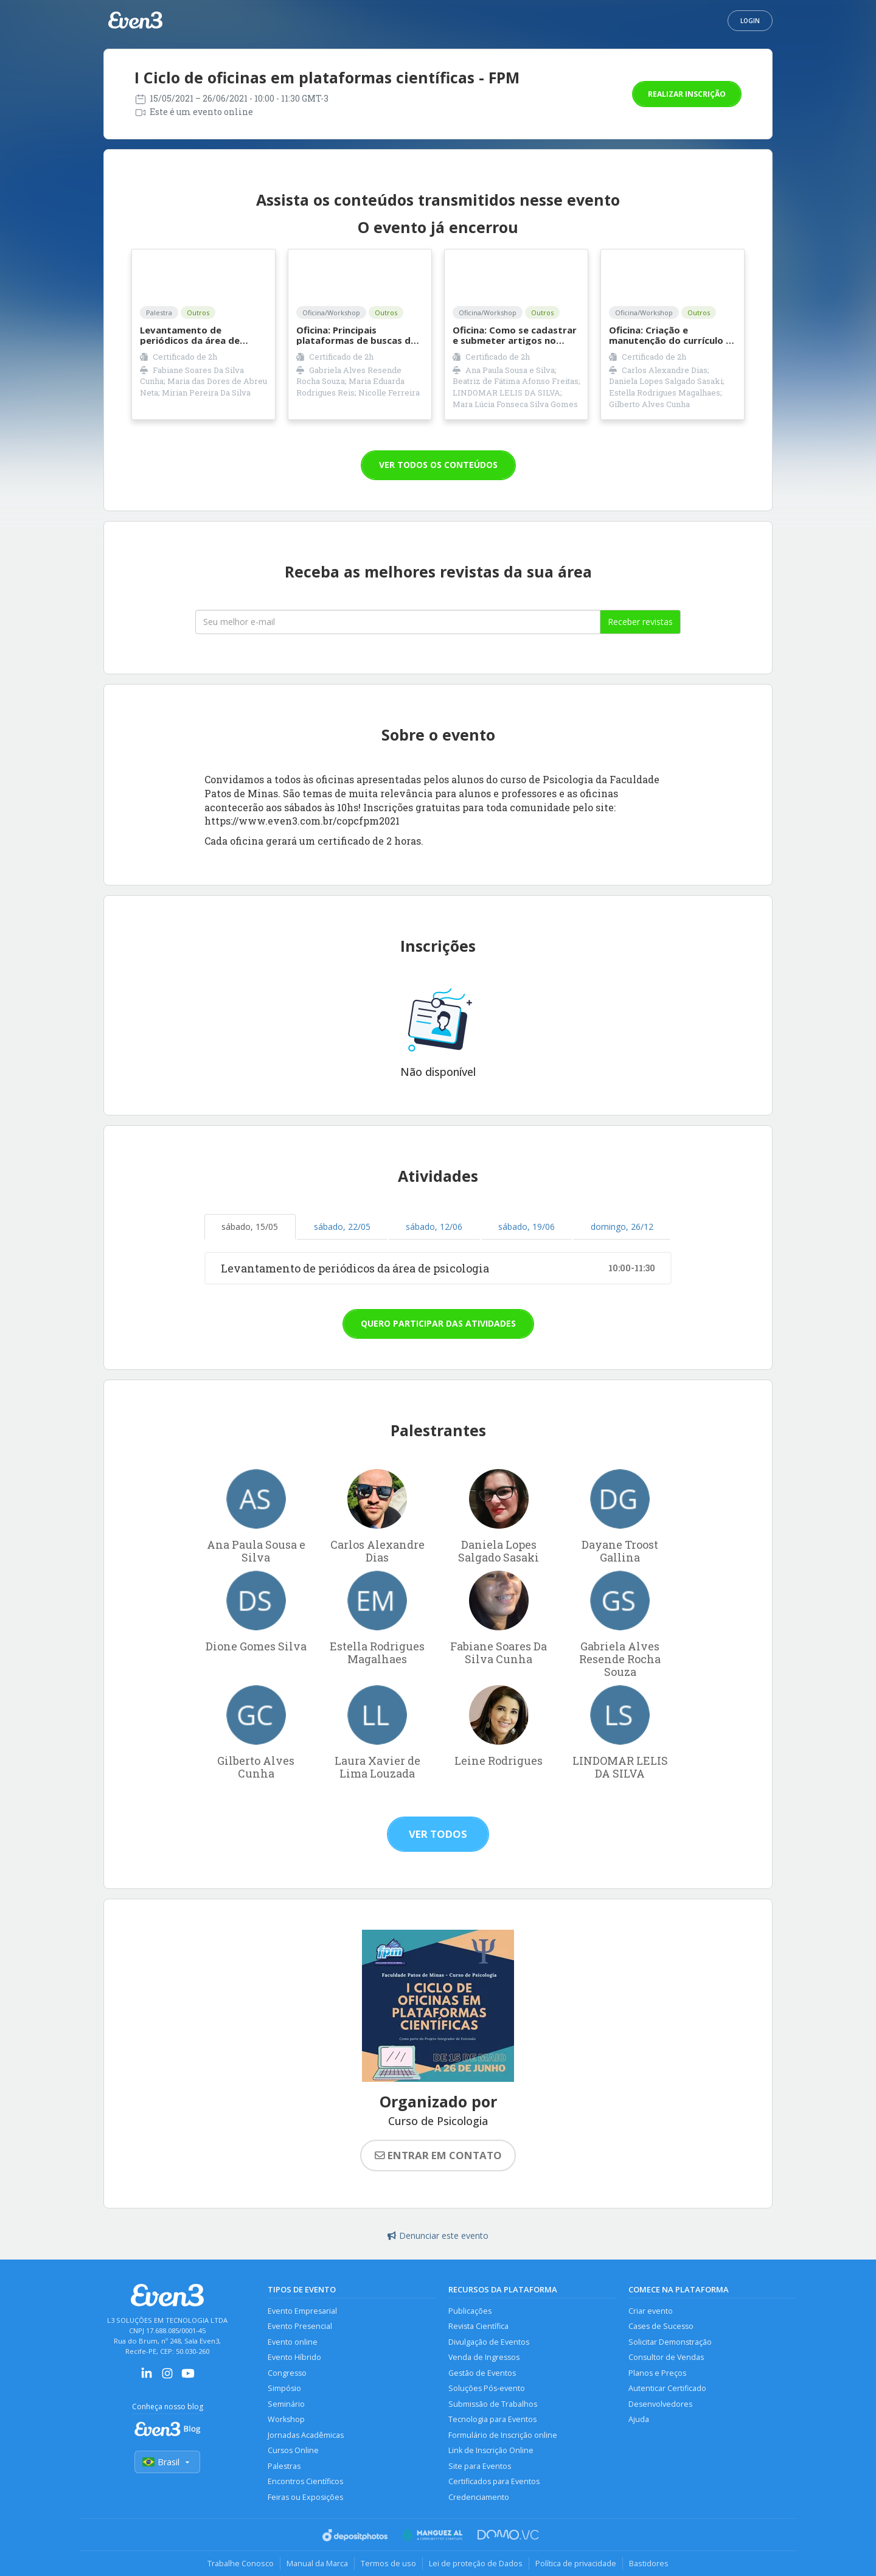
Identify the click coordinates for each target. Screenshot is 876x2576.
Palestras (284, 2466)
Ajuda (638, 2419)
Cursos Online (293, 2450)
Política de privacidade (575, 2563)
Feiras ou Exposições (305, 2497)
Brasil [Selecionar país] (167, 2462)
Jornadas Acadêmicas (306, 2435)
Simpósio (284, 2388)
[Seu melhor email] (397, 622)
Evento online (293, 2342)
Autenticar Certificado (667, 2388)
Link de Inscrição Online (491, 2450)
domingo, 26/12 (622, 1226)
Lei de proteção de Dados (476, 2563)
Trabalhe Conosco (240, 2563)
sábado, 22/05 (342, 1226)
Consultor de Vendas (666, 2357)
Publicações (470, 2311)
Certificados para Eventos (494, 2481)
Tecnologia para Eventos (492, 2419)
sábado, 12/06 (434, 1226)
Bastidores (649, 2563)
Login (750, 20)
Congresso (287, 2373)
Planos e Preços (657, 2373)
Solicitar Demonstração (670, 2342)
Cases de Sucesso (660, 2326)
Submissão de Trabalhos (492, 2404)
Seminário (286, 2404)
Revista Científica (478, 2326)
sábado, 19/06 (526, 1226)
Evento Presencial (300, 2326)
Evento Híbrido (294, 2357)
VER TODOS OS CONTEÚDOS (438, 464)
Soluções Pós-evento (486, 2388)
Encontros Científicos (305, 2481)
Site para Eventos (479, 2466)
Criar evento (650, 2311)
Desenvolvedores (660, 2404)
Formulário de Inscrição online (502, 2435)
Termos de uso (388, 2563)
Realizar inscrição (687, 94)
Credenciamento (478, 2497)
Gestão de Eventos (482, 2373)
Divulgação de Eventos (488, 2342)
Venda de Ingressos (484, 2357)
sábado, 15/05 (249, 1226)
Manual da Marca (317, 2563)
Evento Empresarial (302, 2311)
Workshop (286, 2419)
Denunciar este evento (438, 2235)
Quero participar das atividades (438, 1323)
